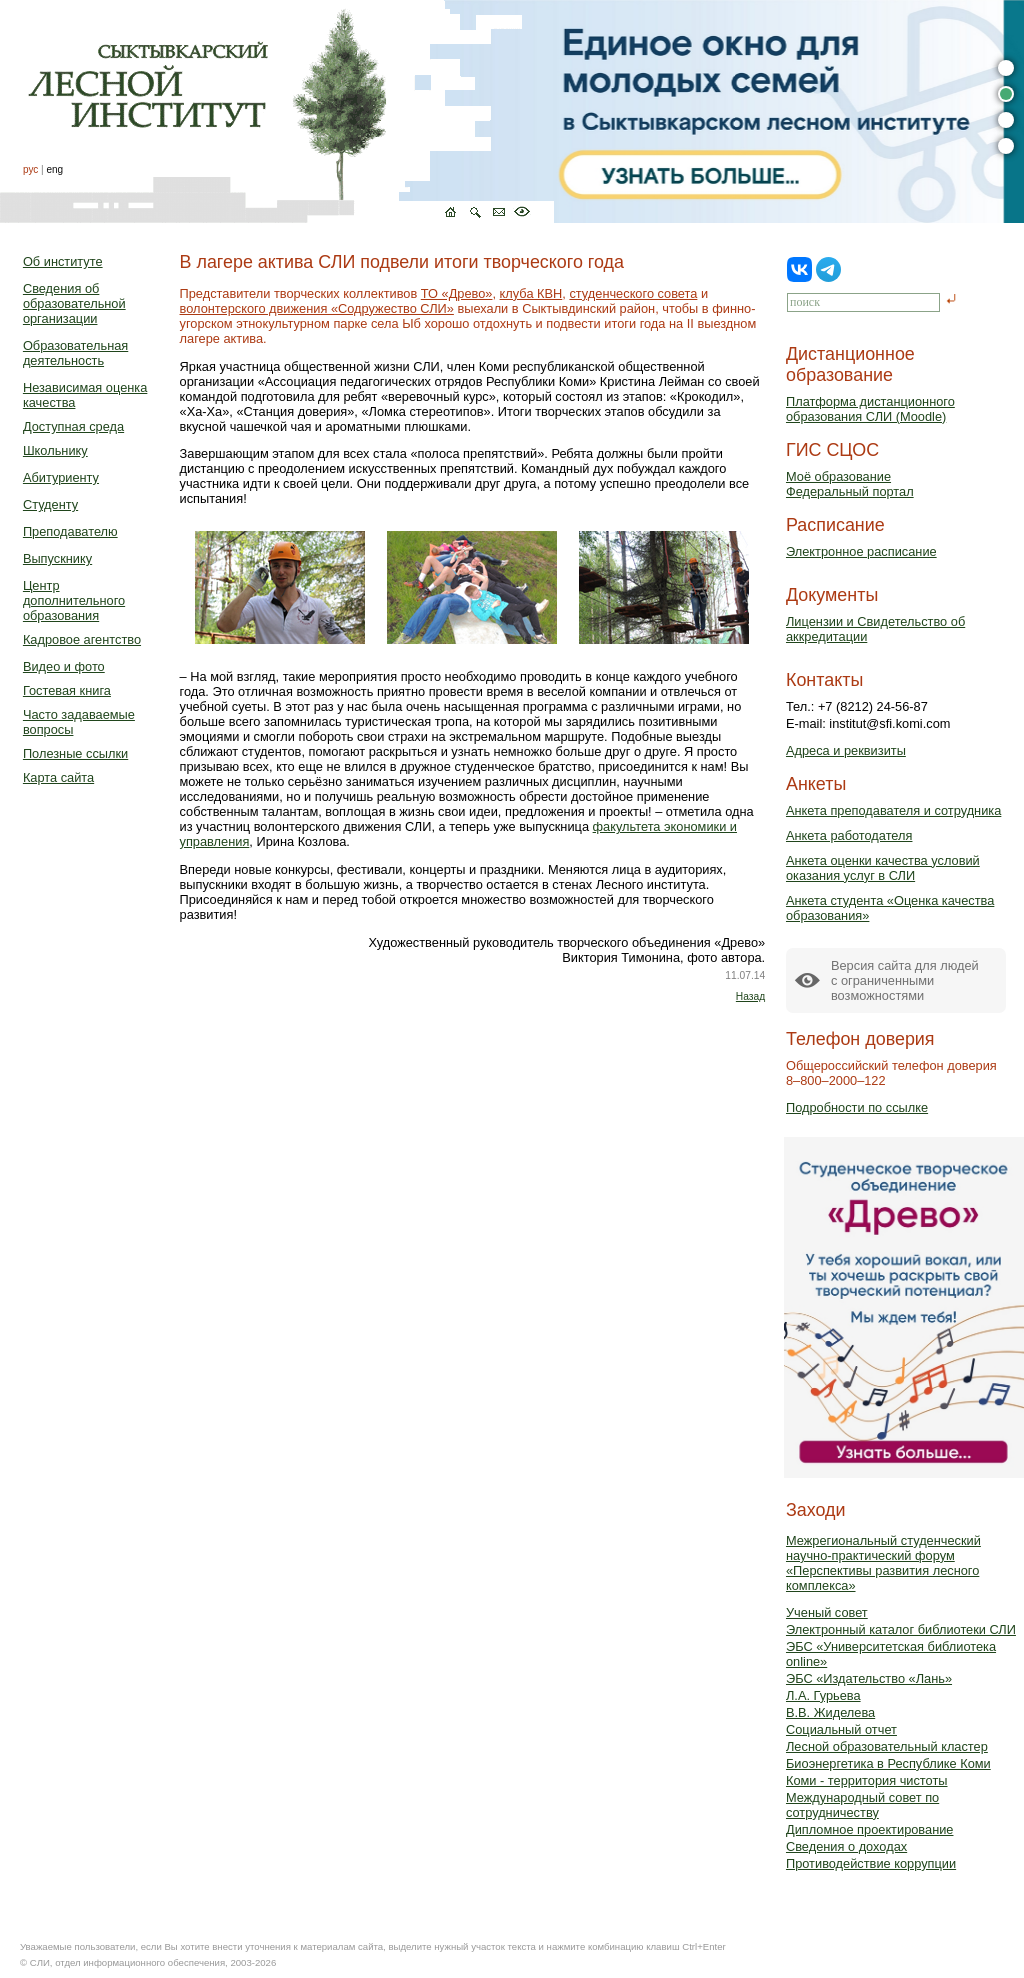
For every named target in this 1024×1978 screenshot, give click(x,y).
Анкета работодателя (849, 835)
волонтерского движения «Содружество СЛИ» (317, 308)
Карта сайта (58, 777)
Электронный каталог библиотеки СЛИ (901, 1629)
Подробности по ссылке (857, 1107)
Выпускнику (57, 558)
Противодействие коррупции (871, 1863)
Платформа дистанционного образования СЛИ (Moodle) (870, 409)
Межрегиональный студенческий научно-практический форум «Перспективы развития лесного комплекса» (883, 1563)
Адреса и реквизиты (846, 750)
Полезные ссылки (75, 753)
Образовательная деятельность (75, 353)
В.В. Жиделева (830, 1712)
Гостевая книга (67, 690)
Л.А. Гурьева (823, 1695)
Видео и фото (64, 666)
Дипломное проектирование (870, 1829)
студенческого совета (633, 293)
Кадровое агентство (82, 639)
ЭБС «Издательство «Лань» (869, 1678)
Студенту (50, 504)
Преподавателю (70, 531)
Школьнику (55, 450)
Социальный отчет (841, 1729)
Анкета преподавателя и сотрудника (893, 810)
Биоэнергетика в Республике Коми (888, 1763)
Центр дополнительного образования (74, 600)
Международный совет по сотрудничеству (862, 1805)
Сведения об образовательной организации (74, 303)
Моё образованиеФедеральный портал (850, 484)
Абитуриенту (61, 477)
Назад (750, 996)
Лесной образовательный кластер (887, 1746)
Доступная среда (73, 426)
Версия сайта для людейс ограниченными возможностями (905, 980)
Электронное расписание (861, 551)
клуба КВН (531, 293)
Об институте (63, 261)
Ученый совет (827, 1612)
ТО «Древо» (457, 293)
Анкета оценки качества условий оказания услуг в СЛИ (883, 868)
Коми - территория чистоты (867, 1780)
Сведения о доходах (846, 1846)
